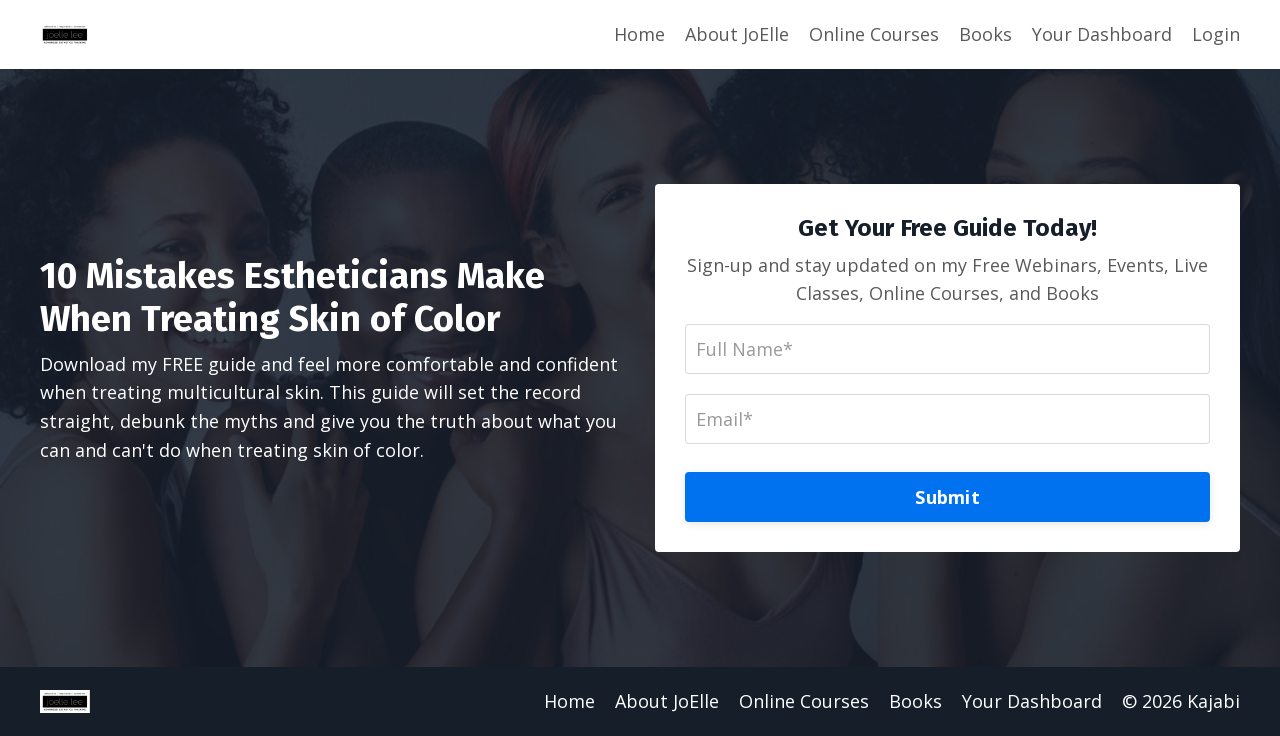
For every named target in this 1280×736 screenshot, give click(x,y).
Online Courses (874, 34)
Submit (947, 497)
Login (1216, 34)
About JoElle (737, 34)
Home (639, 34)
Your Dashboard (1102, 34)
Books (985, 34)
